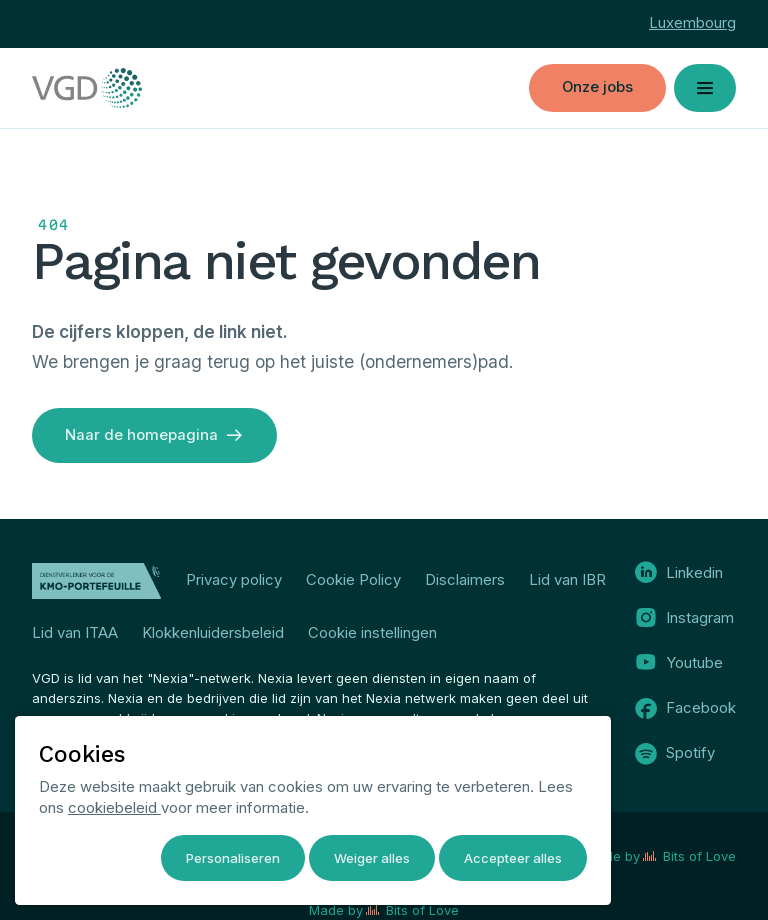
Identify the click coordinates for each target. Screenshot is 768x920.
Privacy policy (234, 580)
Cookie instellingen (372, 633)
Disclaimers (465, 580)
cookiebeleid (114, 808)
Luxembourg (692, 23)
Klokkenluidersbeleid (213, 633)
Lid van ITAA (75, 633)
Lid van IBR (567, 580)
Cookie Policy (353, 580)
